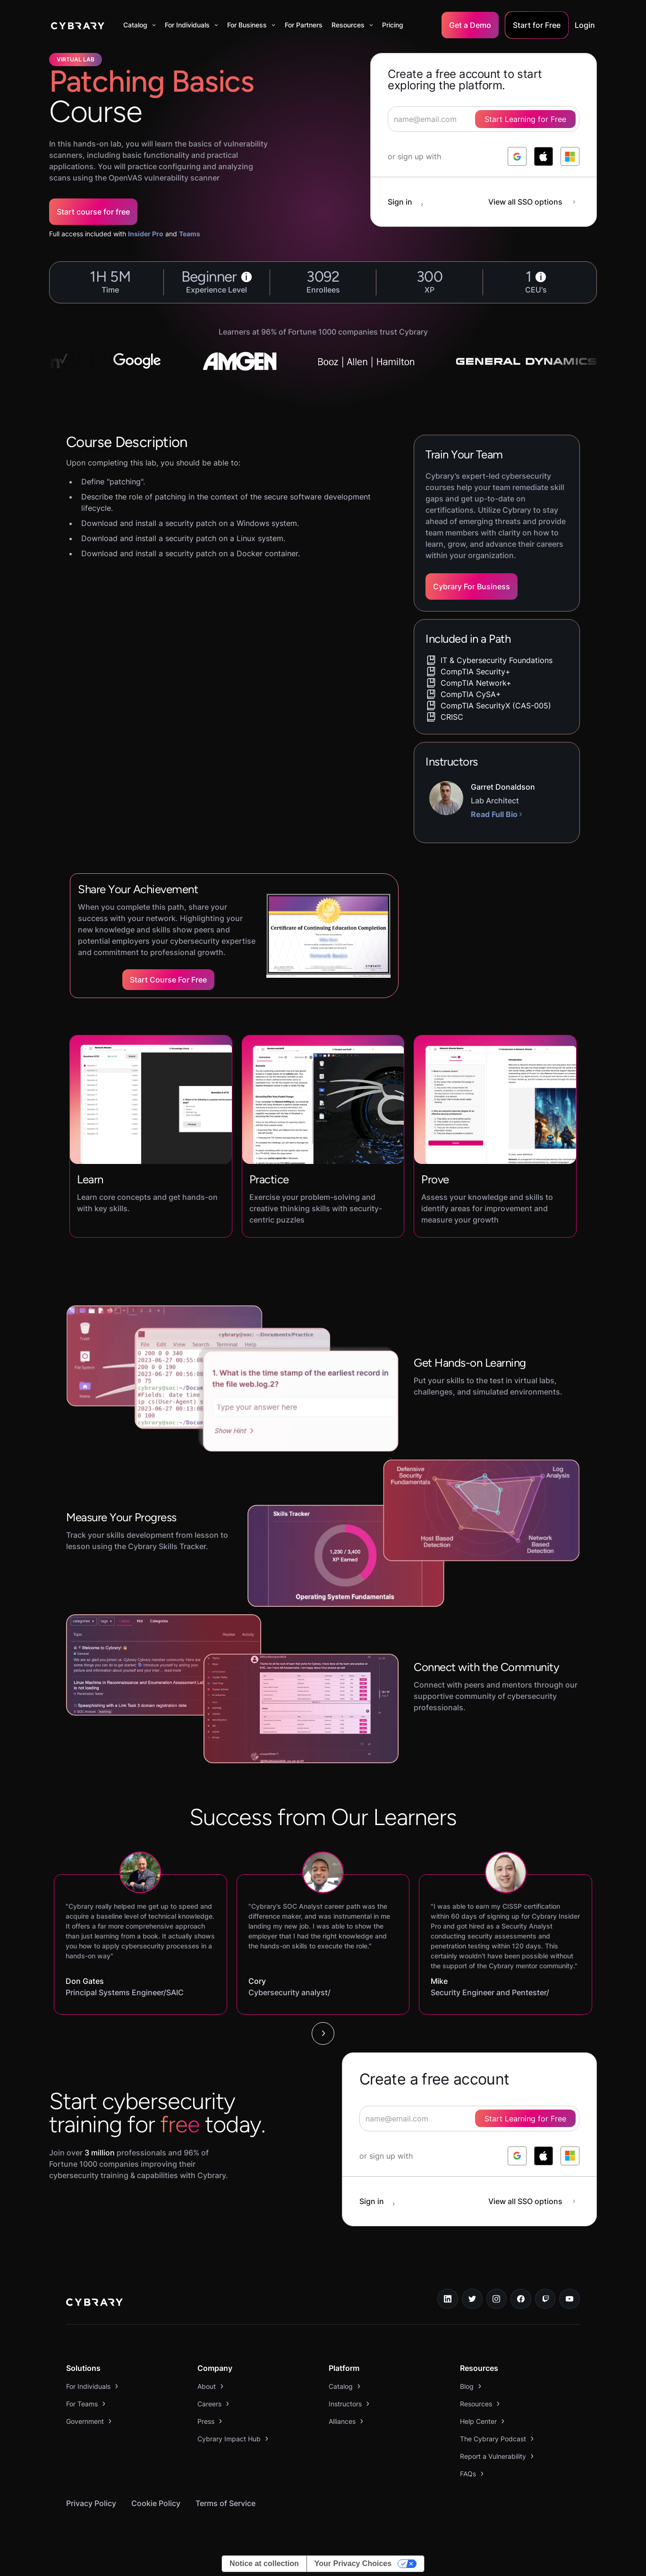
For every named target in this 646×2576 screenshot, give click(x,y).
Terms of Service (225, 2503)
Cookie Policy (155, 2503)
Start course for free (93, 211)
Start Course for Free (168, 979)
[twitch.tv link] (545, 2299)
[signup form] (469, 2118)
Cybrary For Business (471, 586)
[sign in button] (410, 202)
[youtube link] (569, 2299)
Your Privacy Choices (352, 2563)
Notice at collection (264, 2563)
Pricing (392, 25)
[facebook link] (520, 2299)
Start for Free (537, 25)
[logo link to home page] (94, 2303)
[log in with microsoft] (570, 156)
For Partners (304, 25)
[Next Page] (323, 2033)
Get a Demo (470, 25)
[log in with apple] (543, 156)
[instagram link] (496, 2299)
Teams (189, 234)
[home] (77, 25)
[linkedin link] (447, 2299)
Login (585, 25)
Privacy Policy (91, 2503)
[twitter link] (472, 2299)
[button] (139, 25)
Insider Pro (145, 234)
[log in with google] (517, 156)
